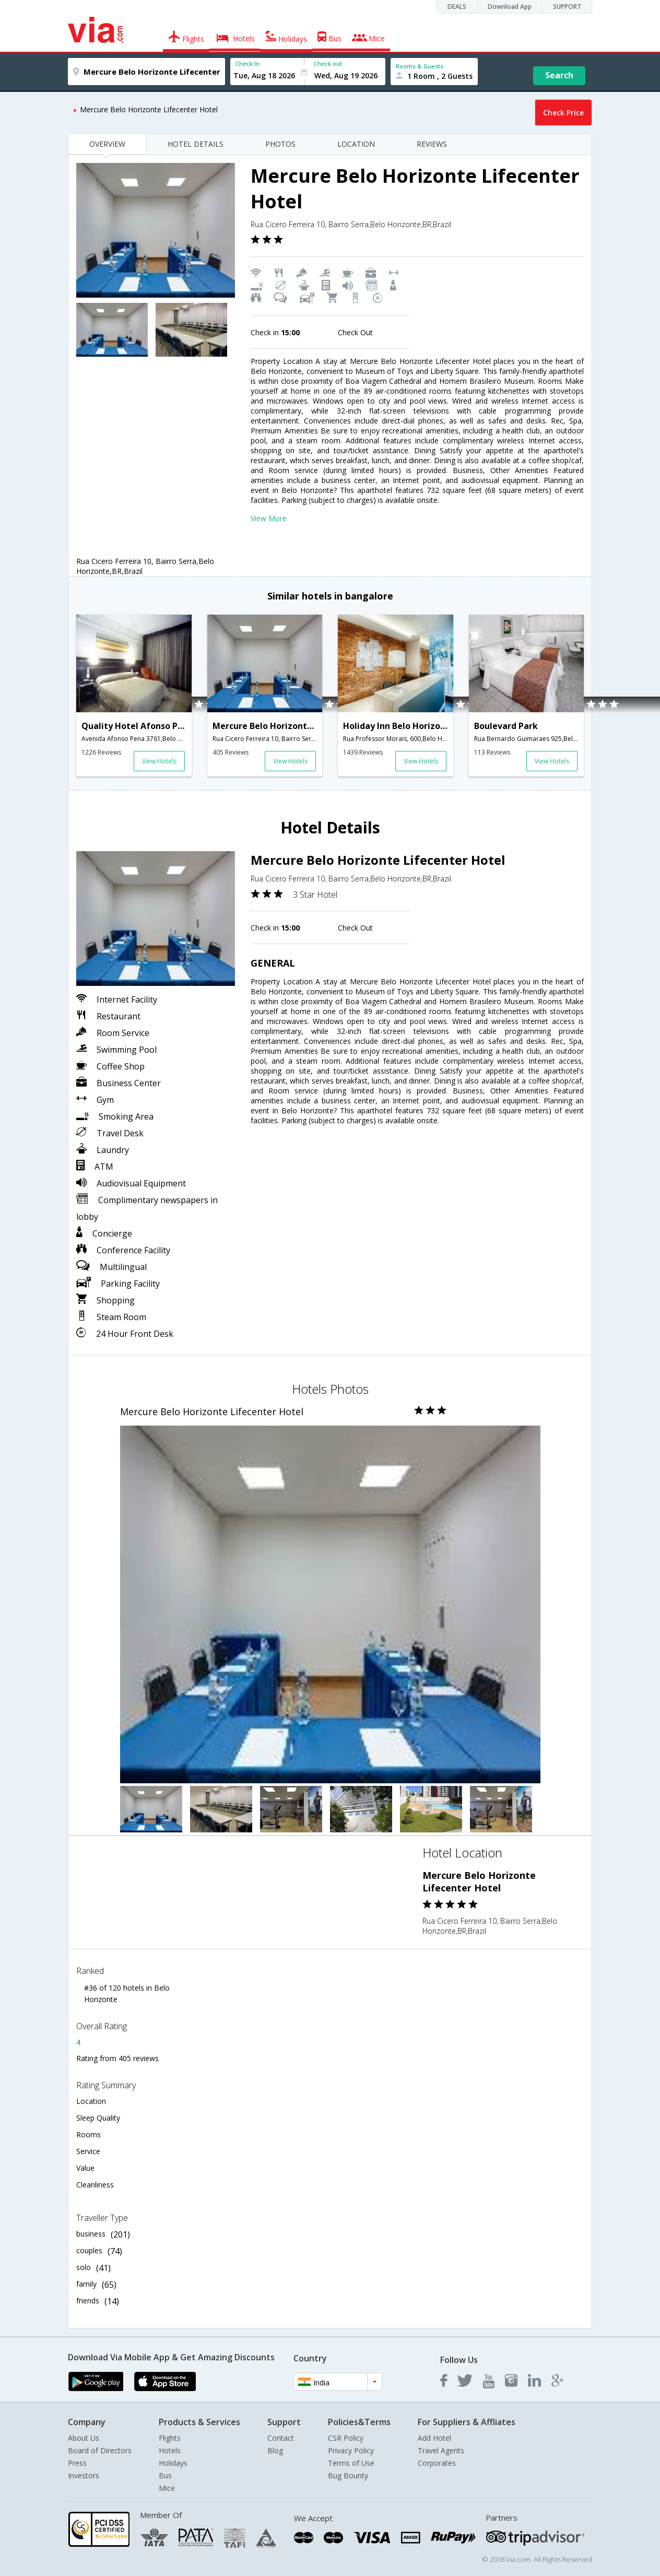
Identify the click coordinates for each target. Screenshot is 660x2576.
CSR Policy (345, 2438)
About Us (83, 2438)
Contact (280, 2438)
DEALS (456, 6)
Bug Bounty (348, 2475)
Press (77, 2463)
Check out (328, 63)
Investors (83, 2475)
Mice (167, 2488)
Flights (170, 2438)
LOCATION (356, 144)
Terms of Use (351, 2463)
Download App (510, 6)
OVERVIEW (107, 144)
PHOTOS (280, 144)
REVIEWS (432, 144)
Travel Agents (441, 2450)
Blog (275, 2450)
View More (269, 518)
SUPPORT (567, 6)
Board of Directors (100, 2450)
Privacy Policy (351, 2450)
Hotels (170, 2450)
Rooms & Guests (419, 66)
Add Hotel (434, 2438)
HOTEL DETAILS (195, 144)
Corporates (437, 2463)
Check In (247, 63)
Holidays (173, 2463)
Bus (165, 2475)
